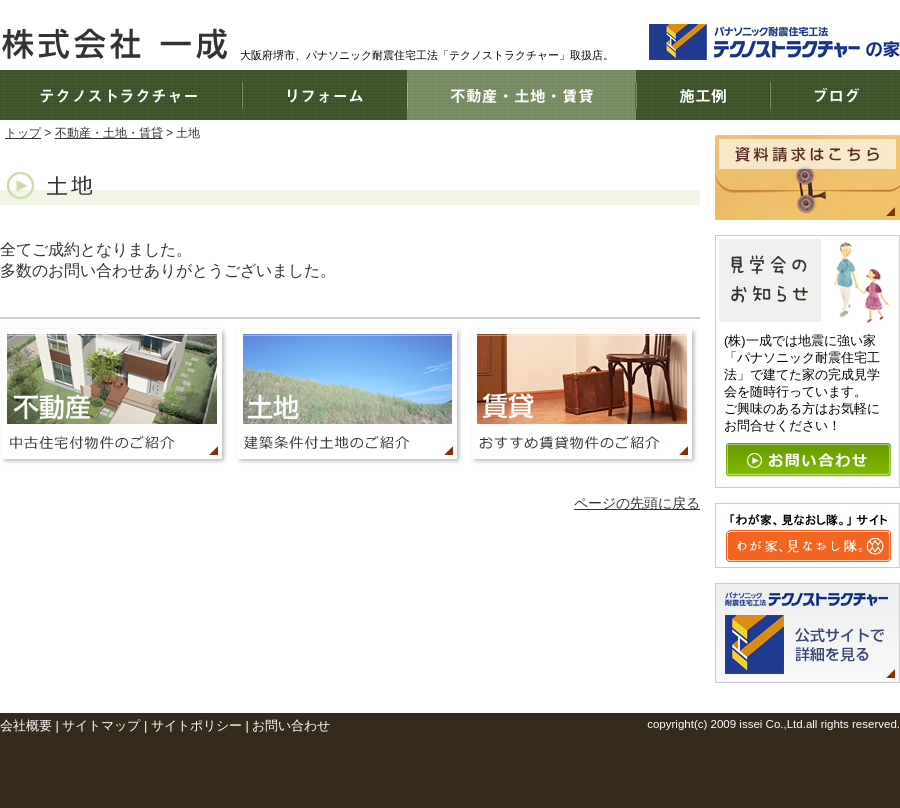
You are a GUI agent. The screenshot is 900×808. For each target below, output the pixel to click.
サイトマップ (101, 725)
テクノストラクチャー (121, 95)
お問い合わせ (291, 725)
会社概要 (26, 725)
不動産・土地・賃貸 (521, 95)
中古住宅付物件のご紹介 (116, 396)
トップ (23, 133)
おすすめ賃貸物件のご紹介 (582, 396)
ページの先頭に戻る (637, 503)
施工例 (703, 95)
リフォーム (324, 95)
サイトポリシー (196, 725)
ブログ (835, 95)
